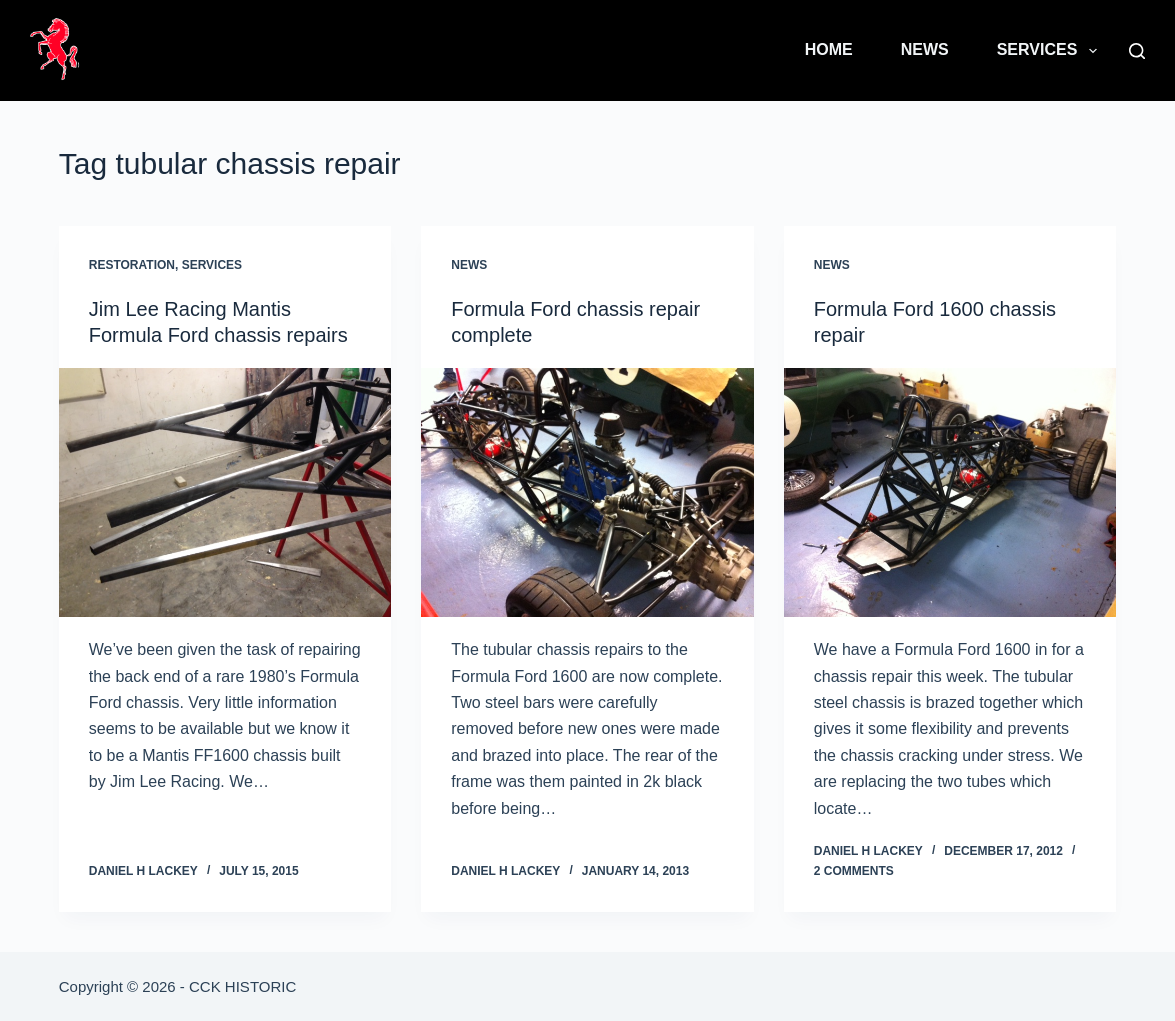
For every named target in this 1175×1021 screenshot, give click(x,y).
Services (1051, 51)
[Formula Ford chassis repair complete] (587, 492)
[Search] (1137, 51)
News (925, 49)
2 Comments (854, 871)
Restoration (132, 265)
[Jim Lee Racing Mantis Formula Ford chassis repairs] (225, 492)
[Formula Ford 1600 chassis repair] (950, 492)
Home (829, 49)
